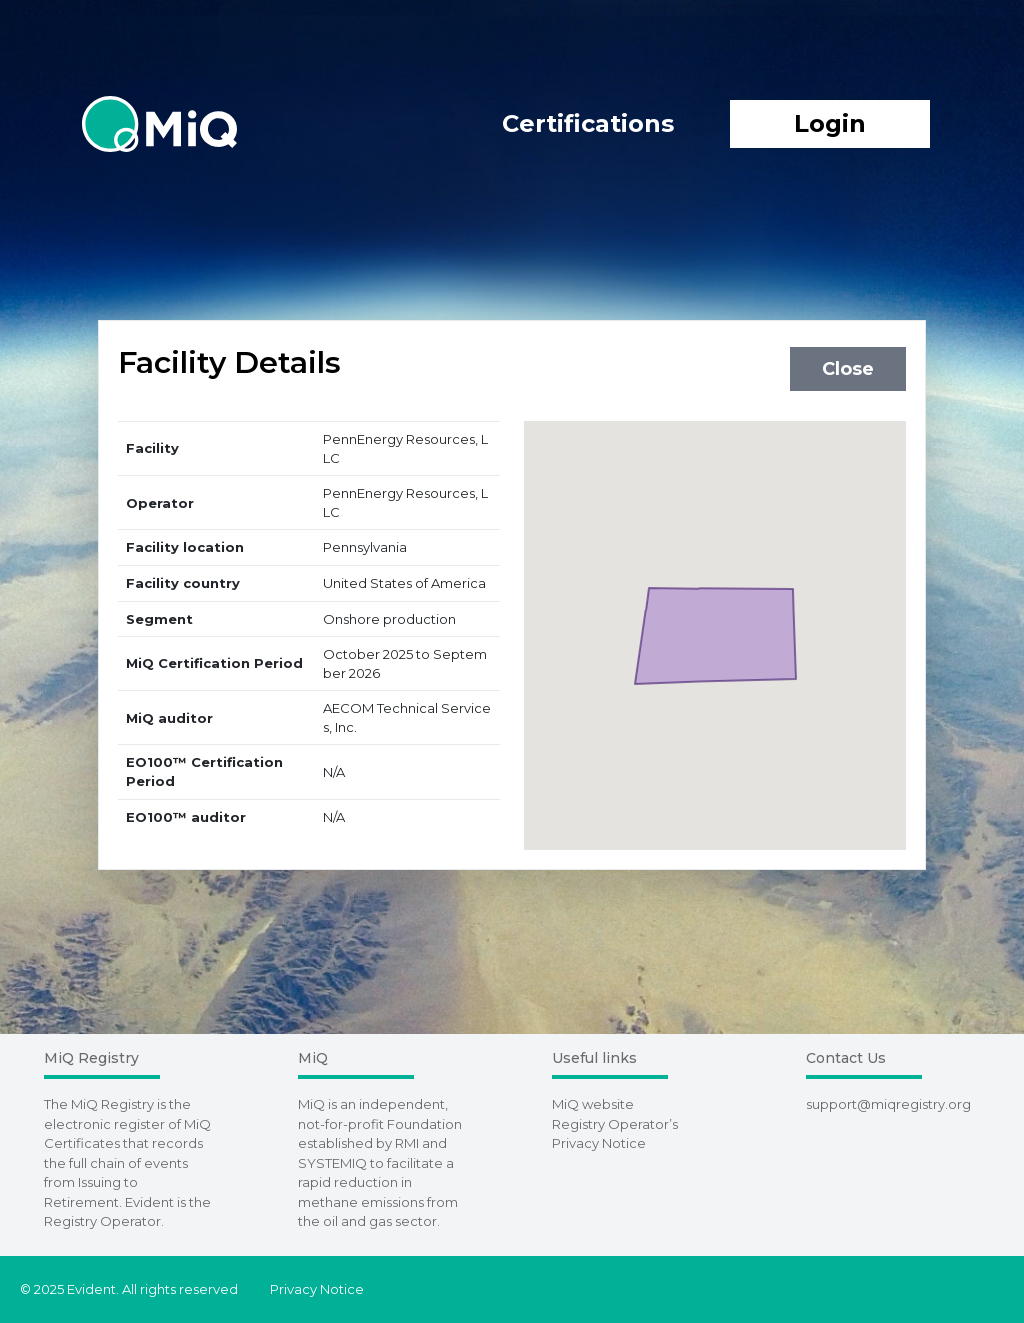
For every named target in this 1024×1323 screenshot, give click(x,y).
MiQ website (593, 1104)
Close (848, 369)
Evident (149, 1202)
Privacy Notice (317, 1289)
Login (830, 123)
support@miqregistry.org (888, 1104)
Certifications (588, 123)
